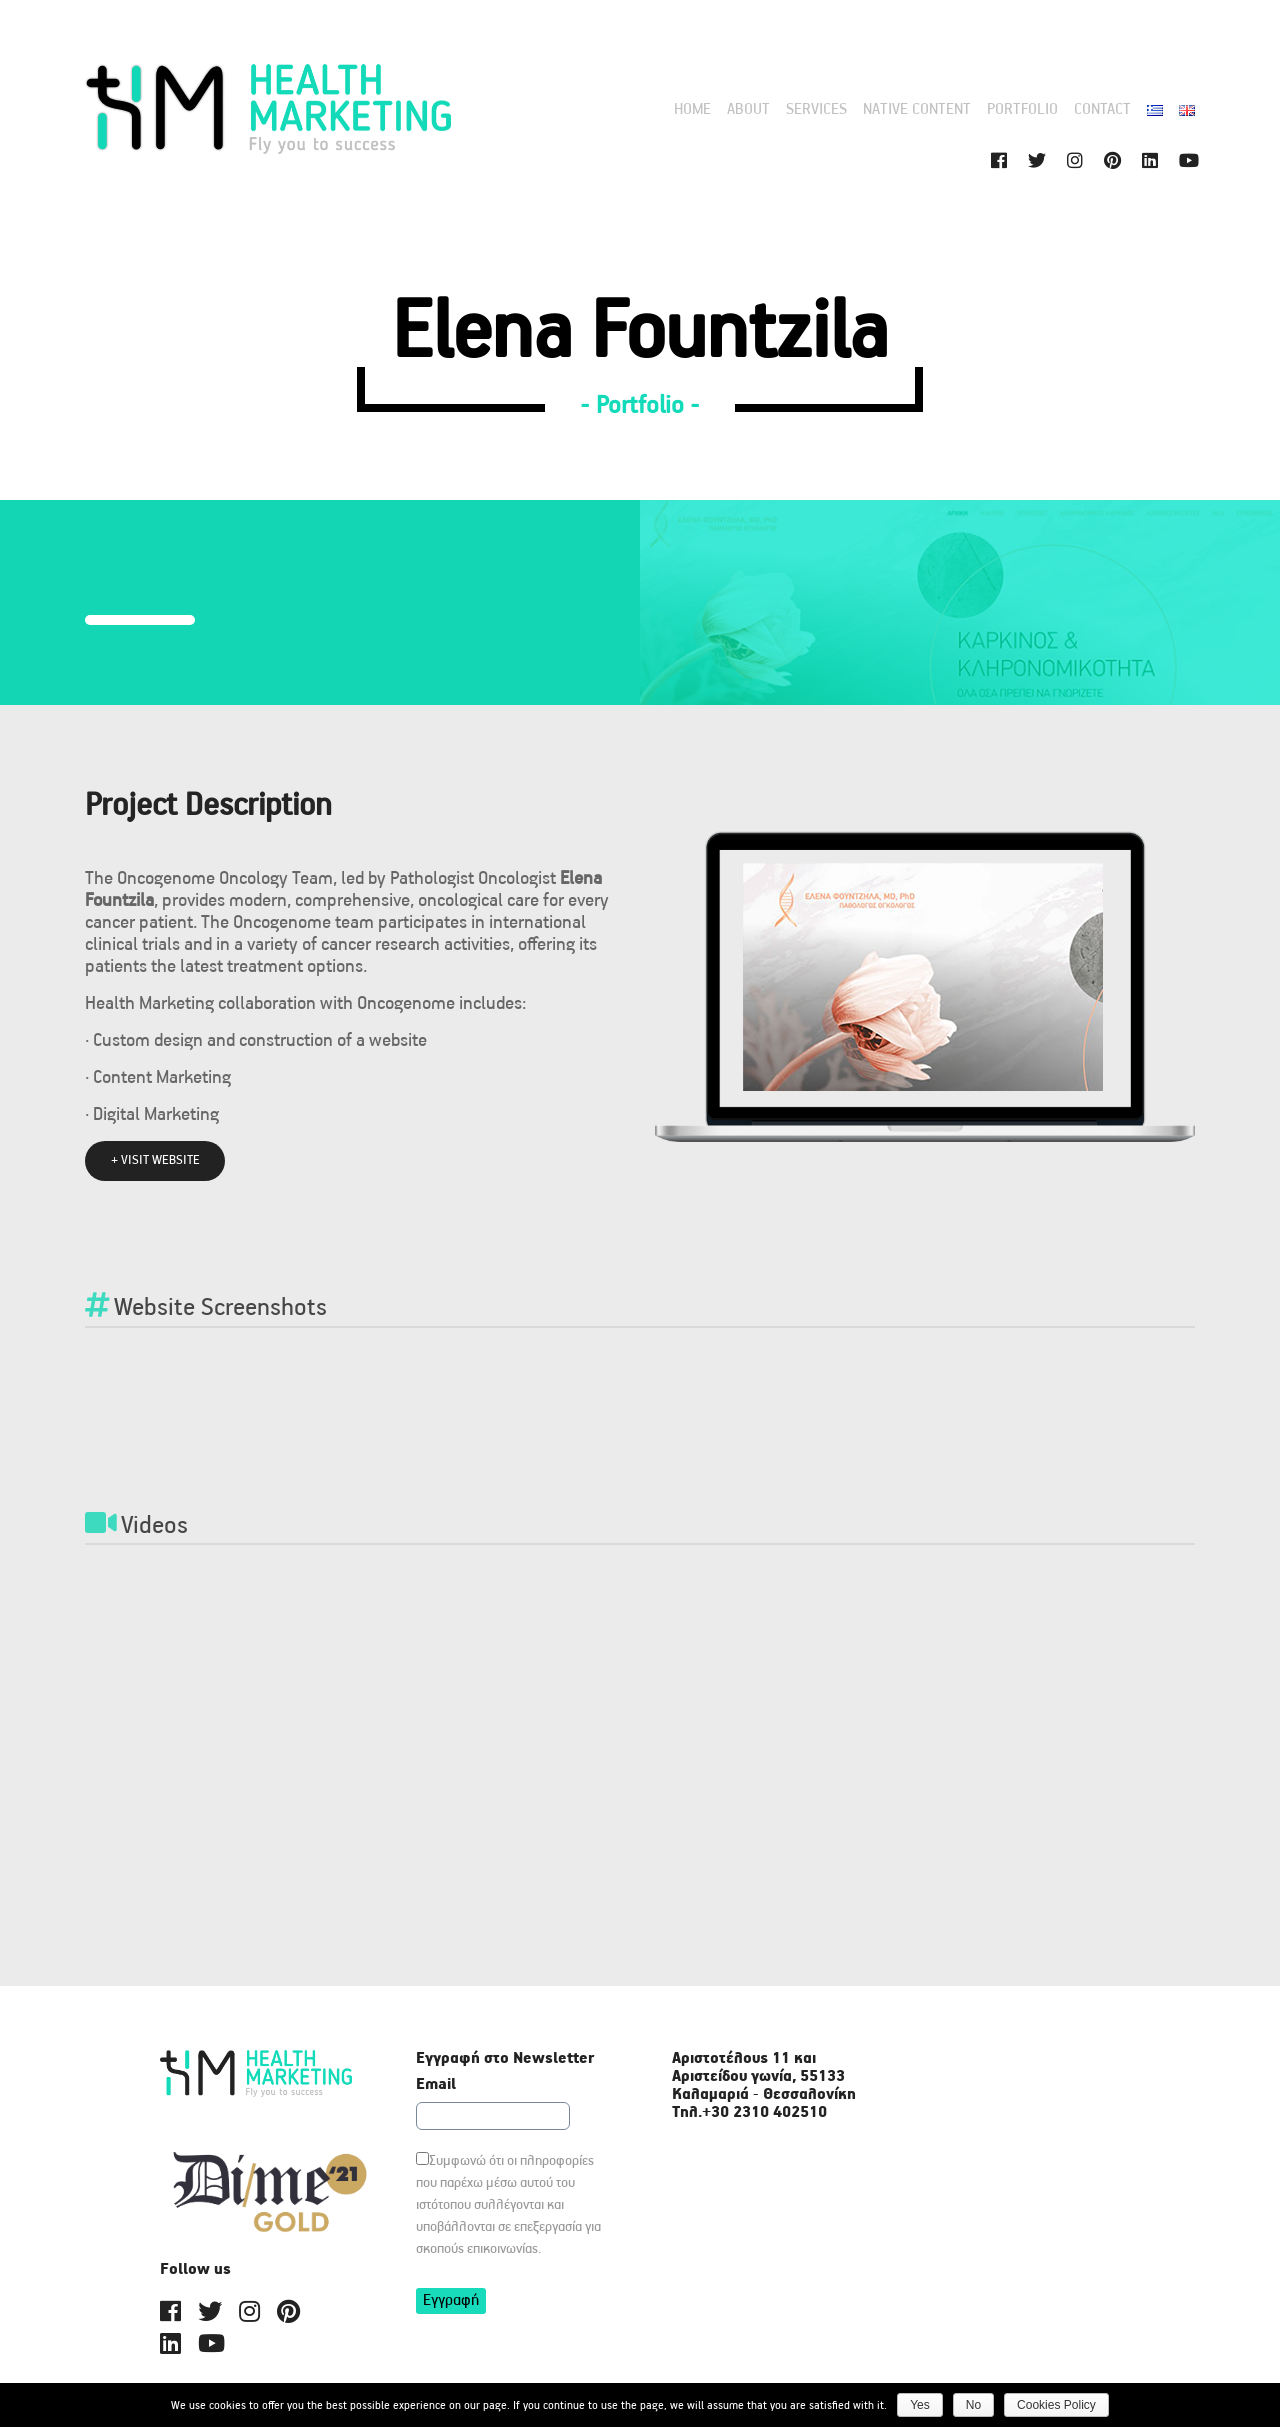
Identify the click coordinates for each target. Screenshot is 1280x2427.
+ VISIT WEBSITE (155, 1160)
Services (816, 109)
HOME (692, 109)
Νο (973, 2405)
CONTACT (1102, 109)
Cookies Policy (1056, 2405)
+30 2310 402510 (764, 2112)
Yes (920, 2405)
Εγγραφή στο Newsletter (505, 2059)
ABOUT (748, 109)
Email (436, 2085)
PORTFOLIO (1022, 109)
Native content (917, 109)
